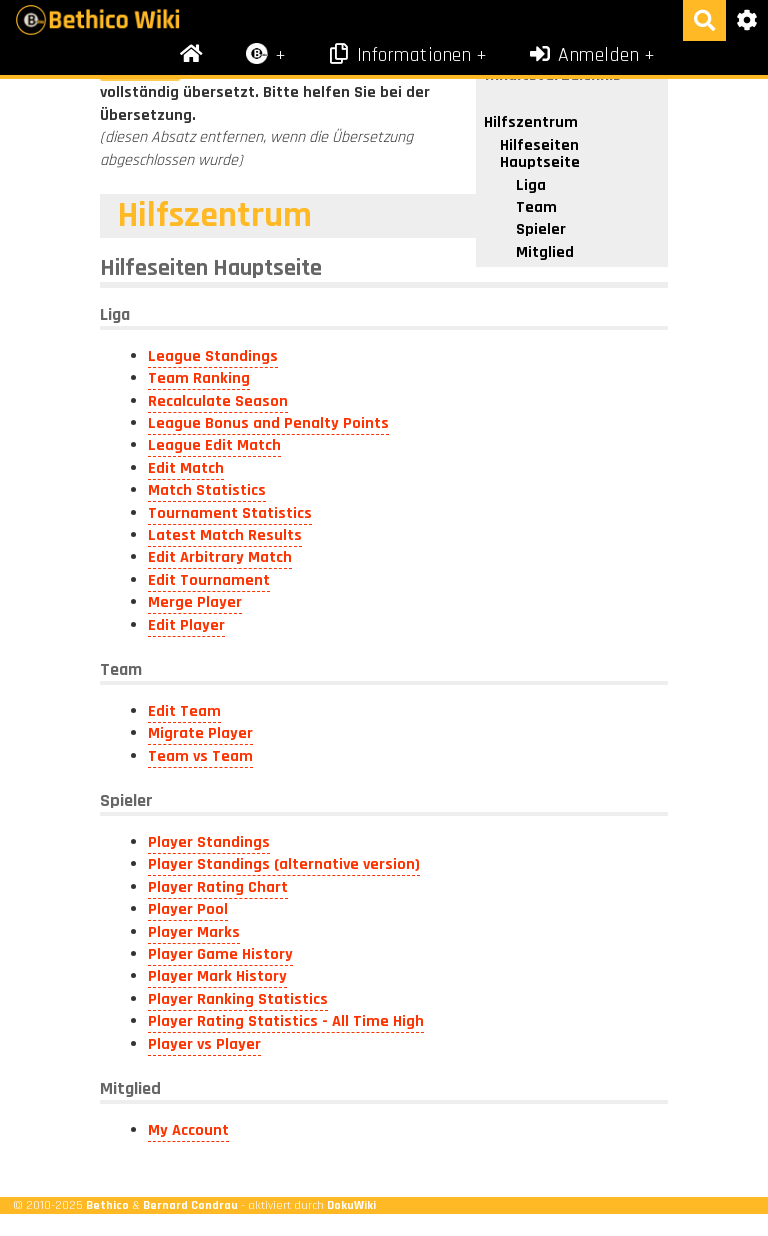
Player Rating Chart (218, 887)
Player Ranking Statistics (238, 999)
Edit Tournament (209, 580)
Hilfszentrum (531, 122)
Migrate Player (200, 733)
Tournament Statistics (230, 513)
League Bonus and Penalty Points (268, 423)
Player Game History (220, 954)
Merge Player (195, 602)
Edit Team (184, 711)
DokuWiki (351, 1205)
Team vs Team (200, 756)
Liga (531, 185)
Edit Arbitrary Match (220, 557)
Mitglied (545, 252)
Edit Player (186, 625)
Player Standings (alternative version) (284, 864)
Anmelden (584, 55)
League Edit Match (214, 445)
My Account (188, 1130)
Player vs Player (204, 1044)
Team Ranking (199, 378)
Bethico (107, 1205)
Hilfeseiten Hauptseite (540, 154)
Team (536, 207)
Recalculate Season (218, 401)
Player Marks (194, 932)
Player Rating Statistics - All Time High (286, 1021)
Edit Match (186, 468)
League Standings (213, 356)
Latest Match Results (225, 535)
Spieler (541, 229)
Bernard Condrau (190, 1205)
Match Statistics (207, 490)
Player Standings (209, 842)
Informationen (398, 55)
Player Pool (188, 909)
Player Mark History (217, 976)
